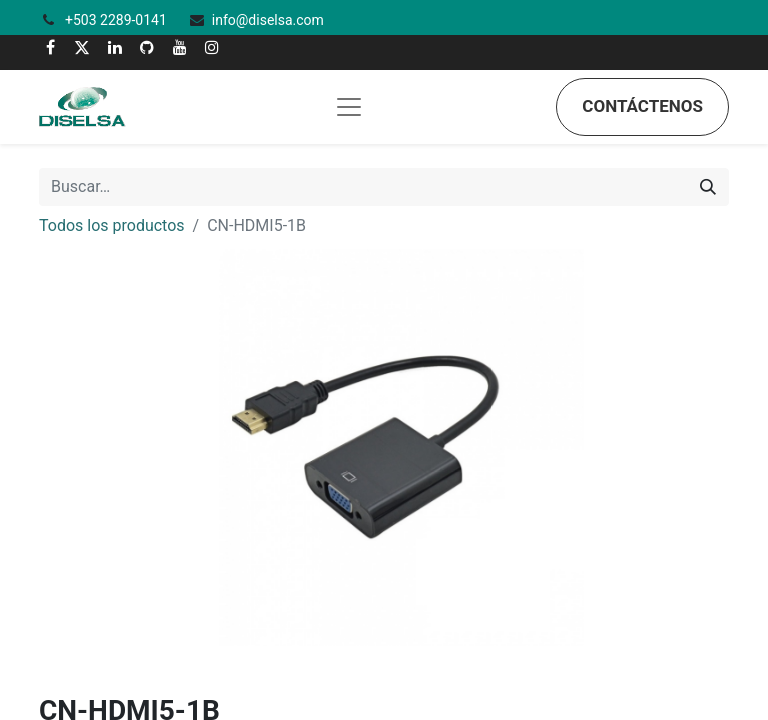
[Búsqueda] (708, 187)
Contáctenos (642, 106)
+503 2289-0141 (117, 20)
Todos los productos (112, 225)
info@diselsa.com (268, 20)
